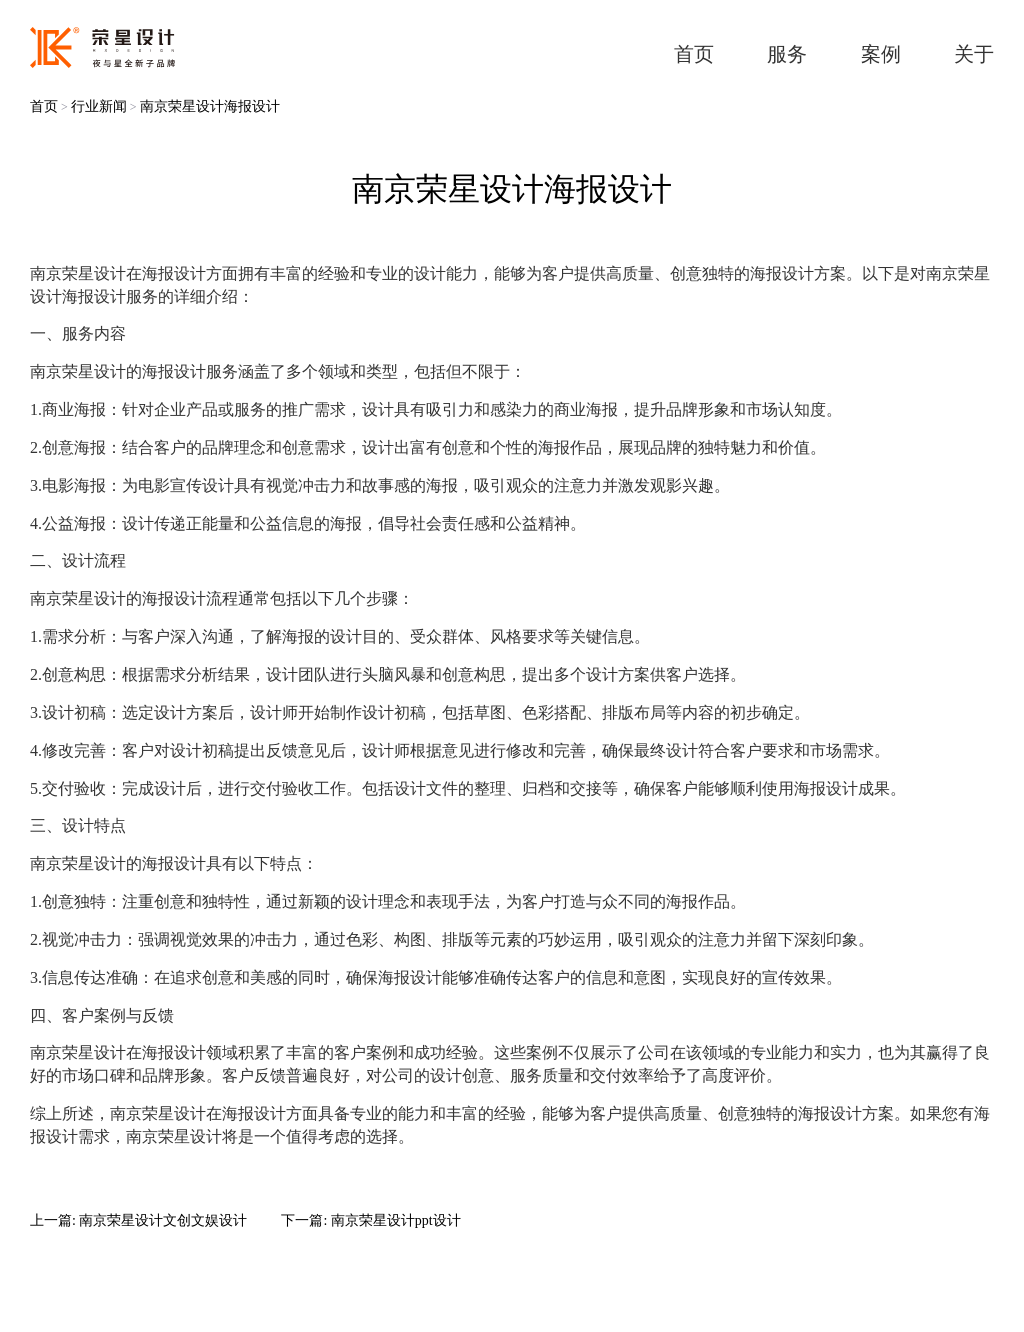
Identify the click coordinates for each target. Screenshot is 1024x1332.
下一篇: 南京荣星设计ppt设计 (370, 1220)
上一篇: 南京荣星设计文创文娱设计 (138, 1220)
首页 (44, 106)
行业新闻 (99, 106)
